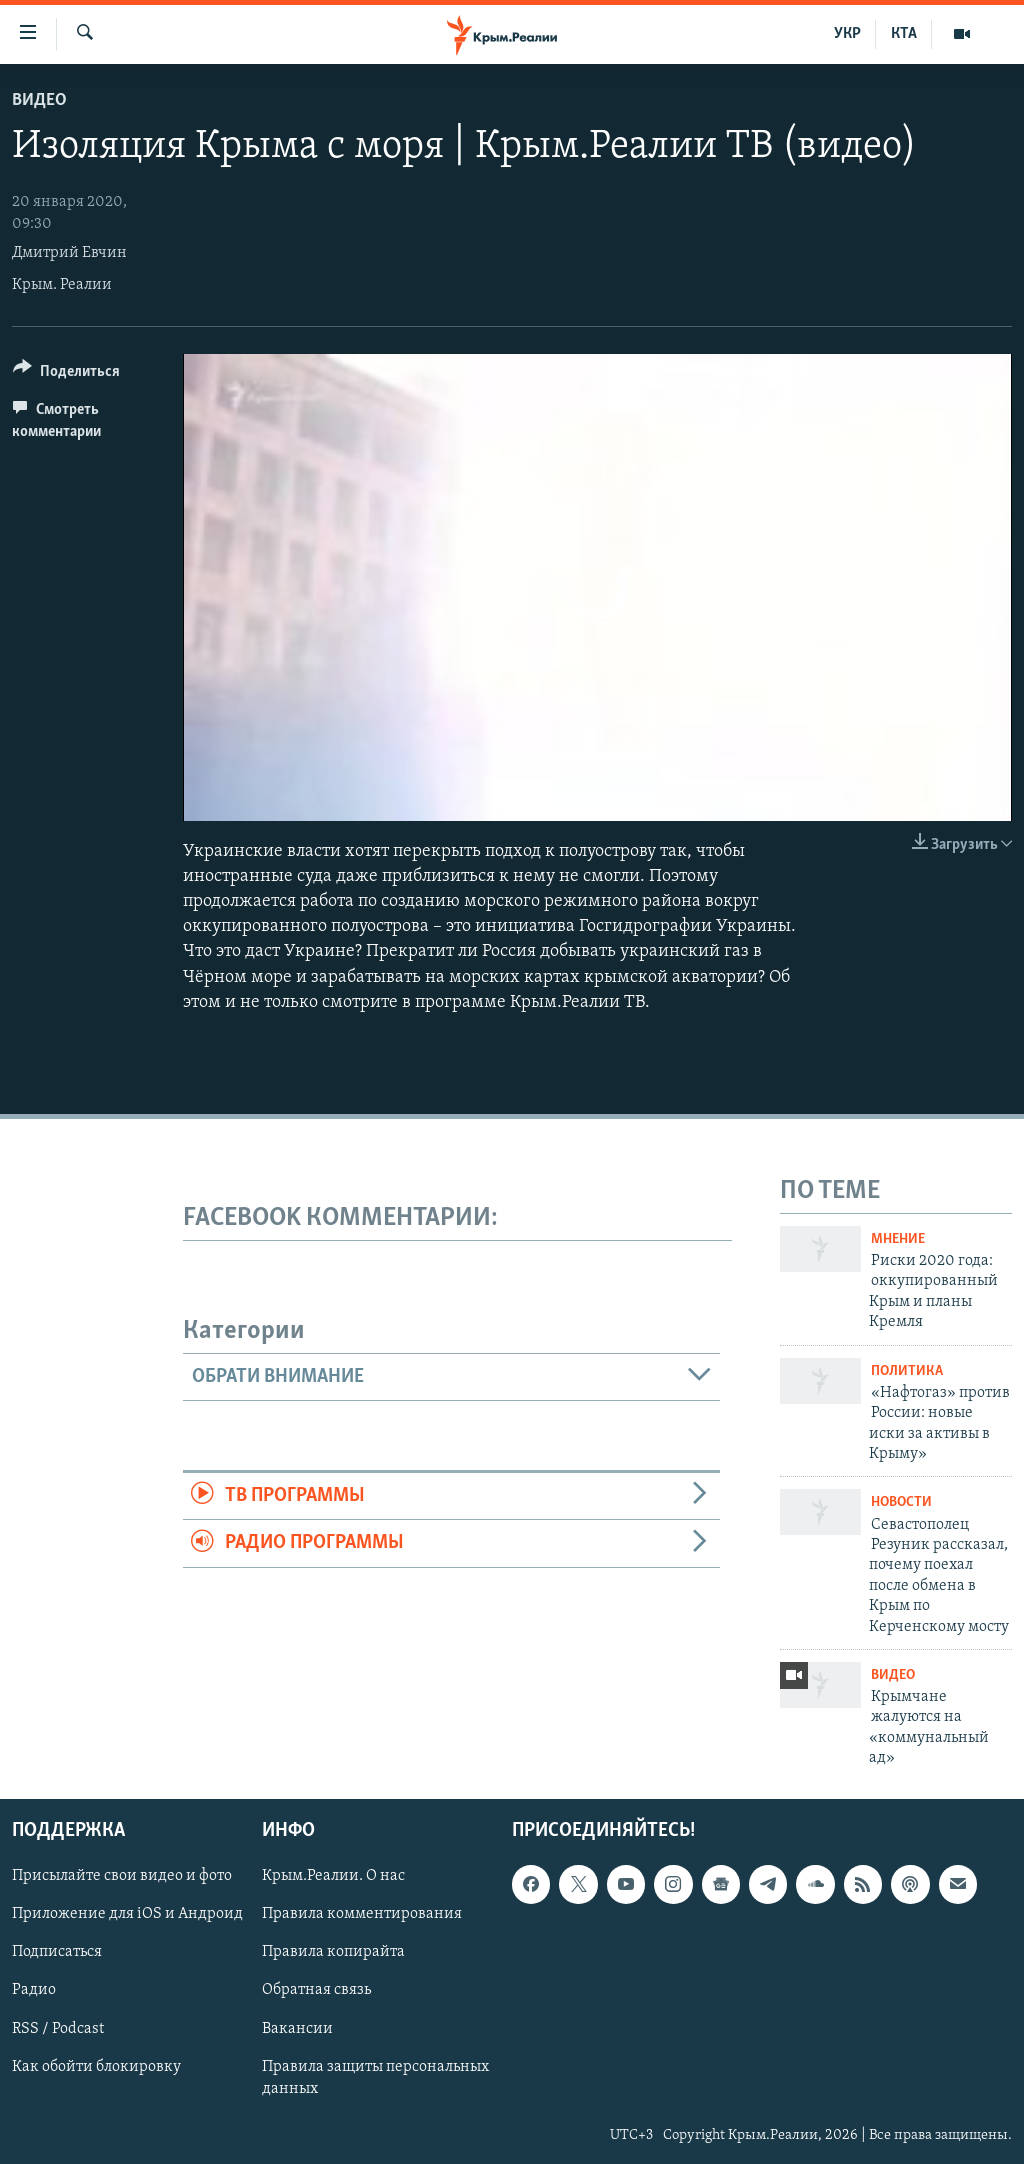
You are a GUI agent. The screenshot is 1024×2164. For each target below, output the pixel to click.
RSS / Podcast (58, 2028)
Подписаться (57, 1952)
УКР (847, 34)
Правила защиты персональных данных (375, 2077)
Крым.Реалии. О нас (333, 1876)
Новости (901, 1502)
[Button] (66, 374)
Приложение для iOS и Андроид (127, 1914)
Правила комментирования (362, 1914)
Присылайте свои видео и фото (122, 1876)
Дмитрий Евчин (69, 253)
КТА (904, 34)
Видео (39, 100)
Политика (907, 1371)
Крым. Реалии (62, 285)
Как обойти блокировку (96, 2066)
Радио (34, 1990)
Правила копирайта (333, 1952)
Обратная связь (316, 1990)
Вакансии (297, 2028)
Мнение (898, 1239)
